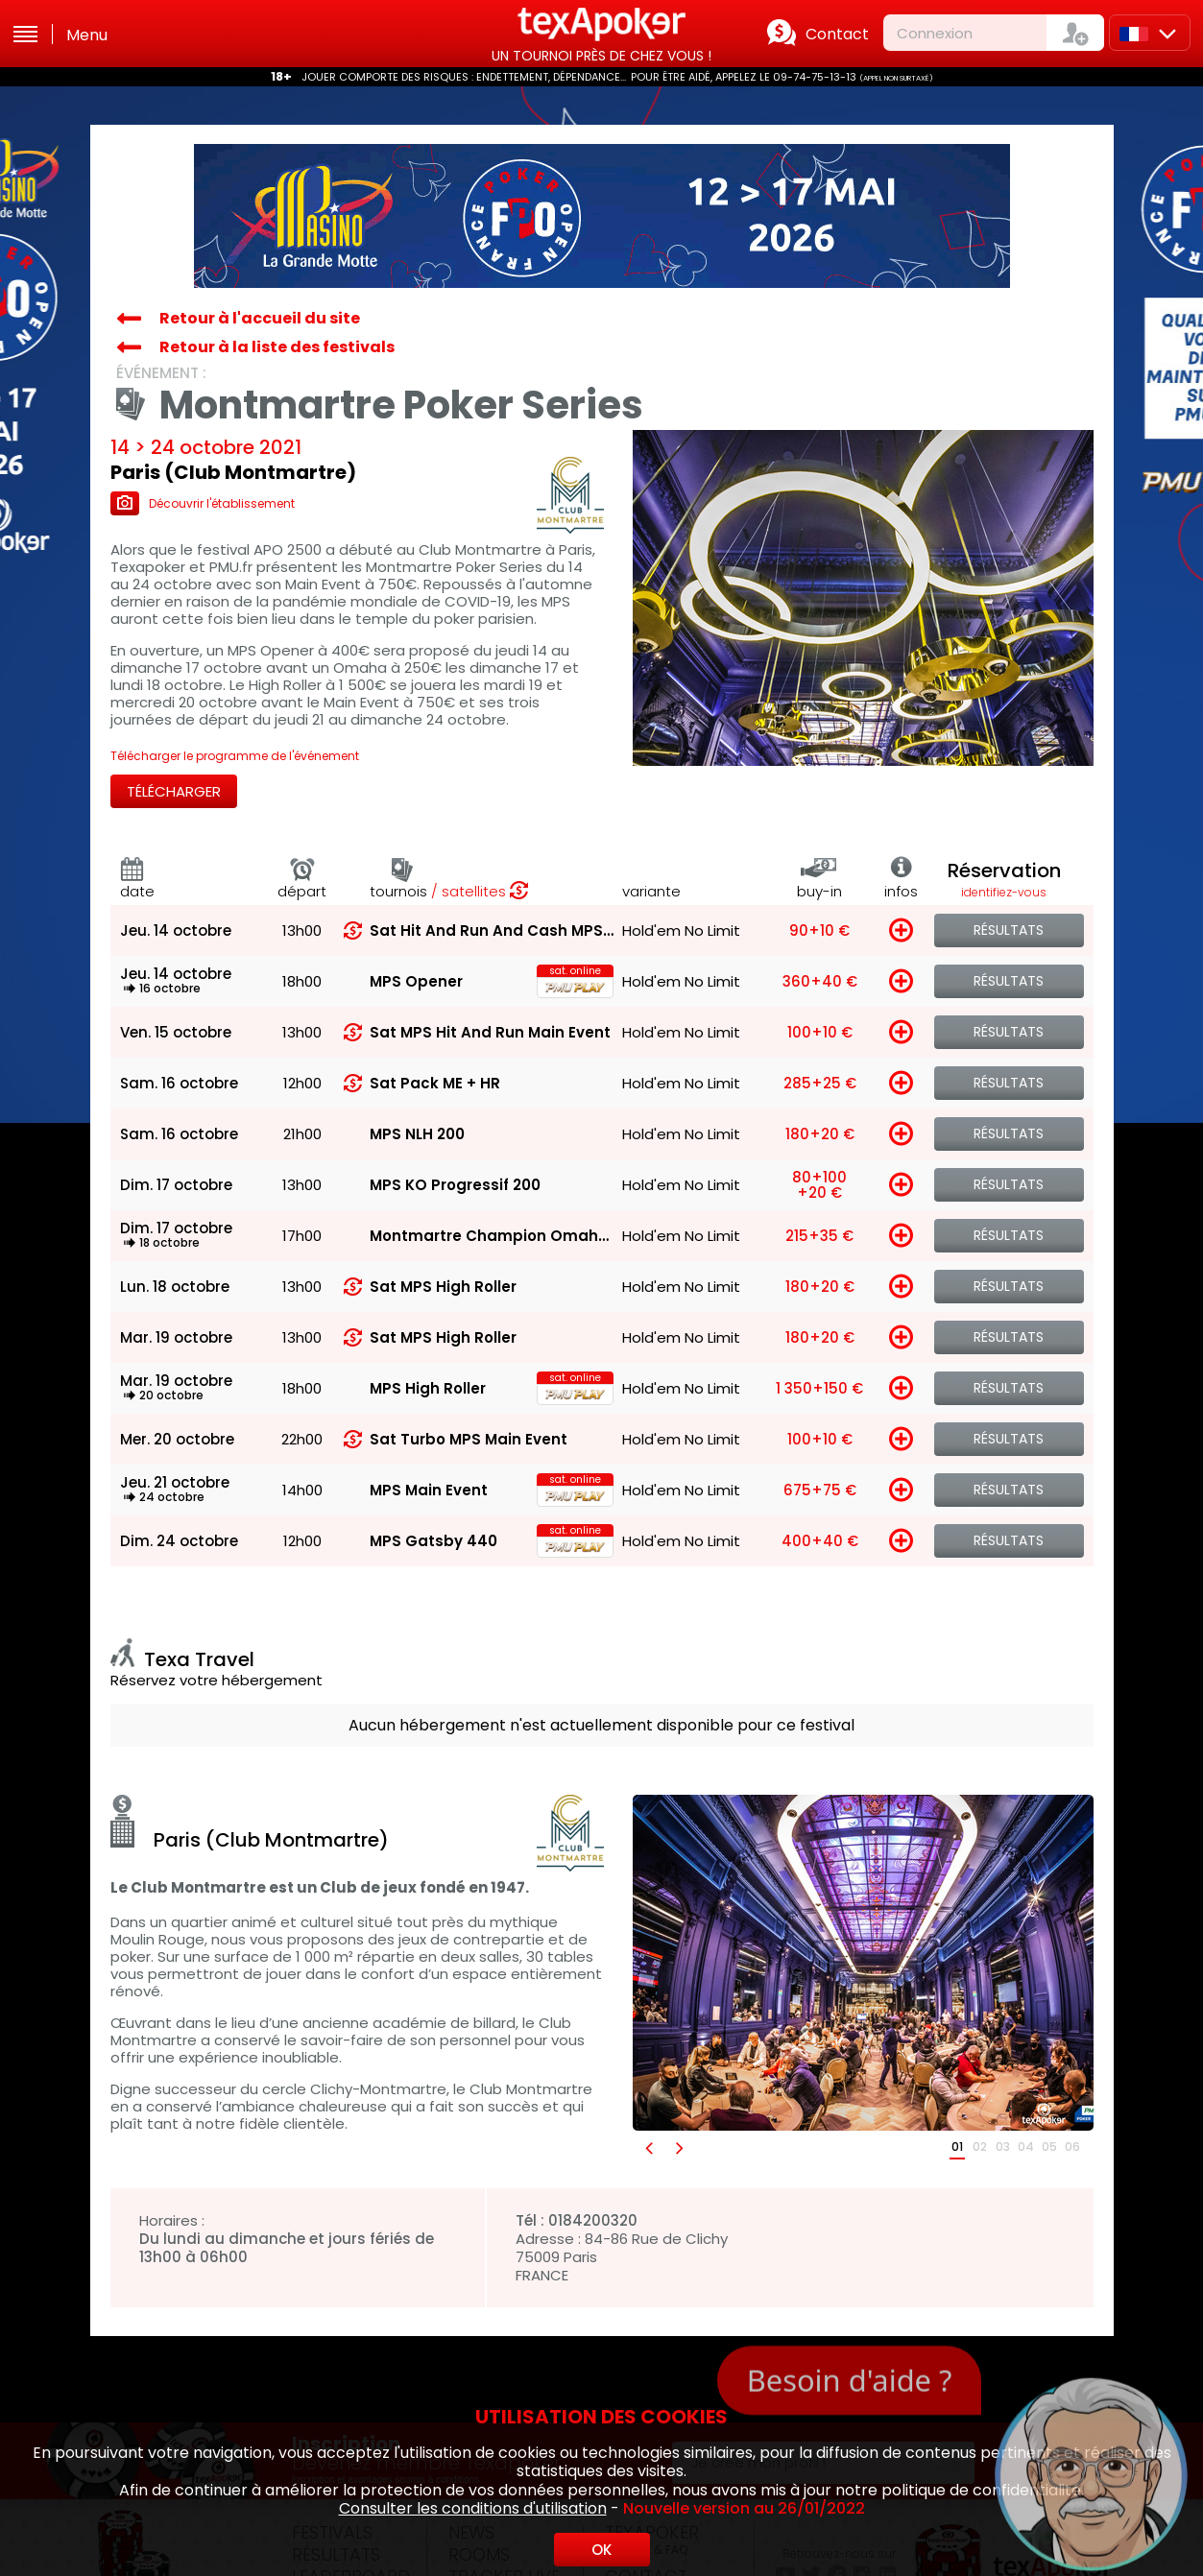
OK (601, 2550)
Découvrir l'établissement (202, 503)
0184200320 (593, 2220)
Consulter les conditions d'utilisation (473, 2508)
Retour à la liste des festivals (277, 347)
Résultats (1009, 930)
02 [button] (980, 2146)
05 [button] (1049, 2146)
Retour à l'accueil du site (259, 318)
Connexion (935, 33)
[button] (648, 2147)
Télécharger (174, 791)
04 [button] (1026, 2146)
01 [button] (957, 2146)
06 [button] (1072, 2146)
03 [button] (1003, 2146)
